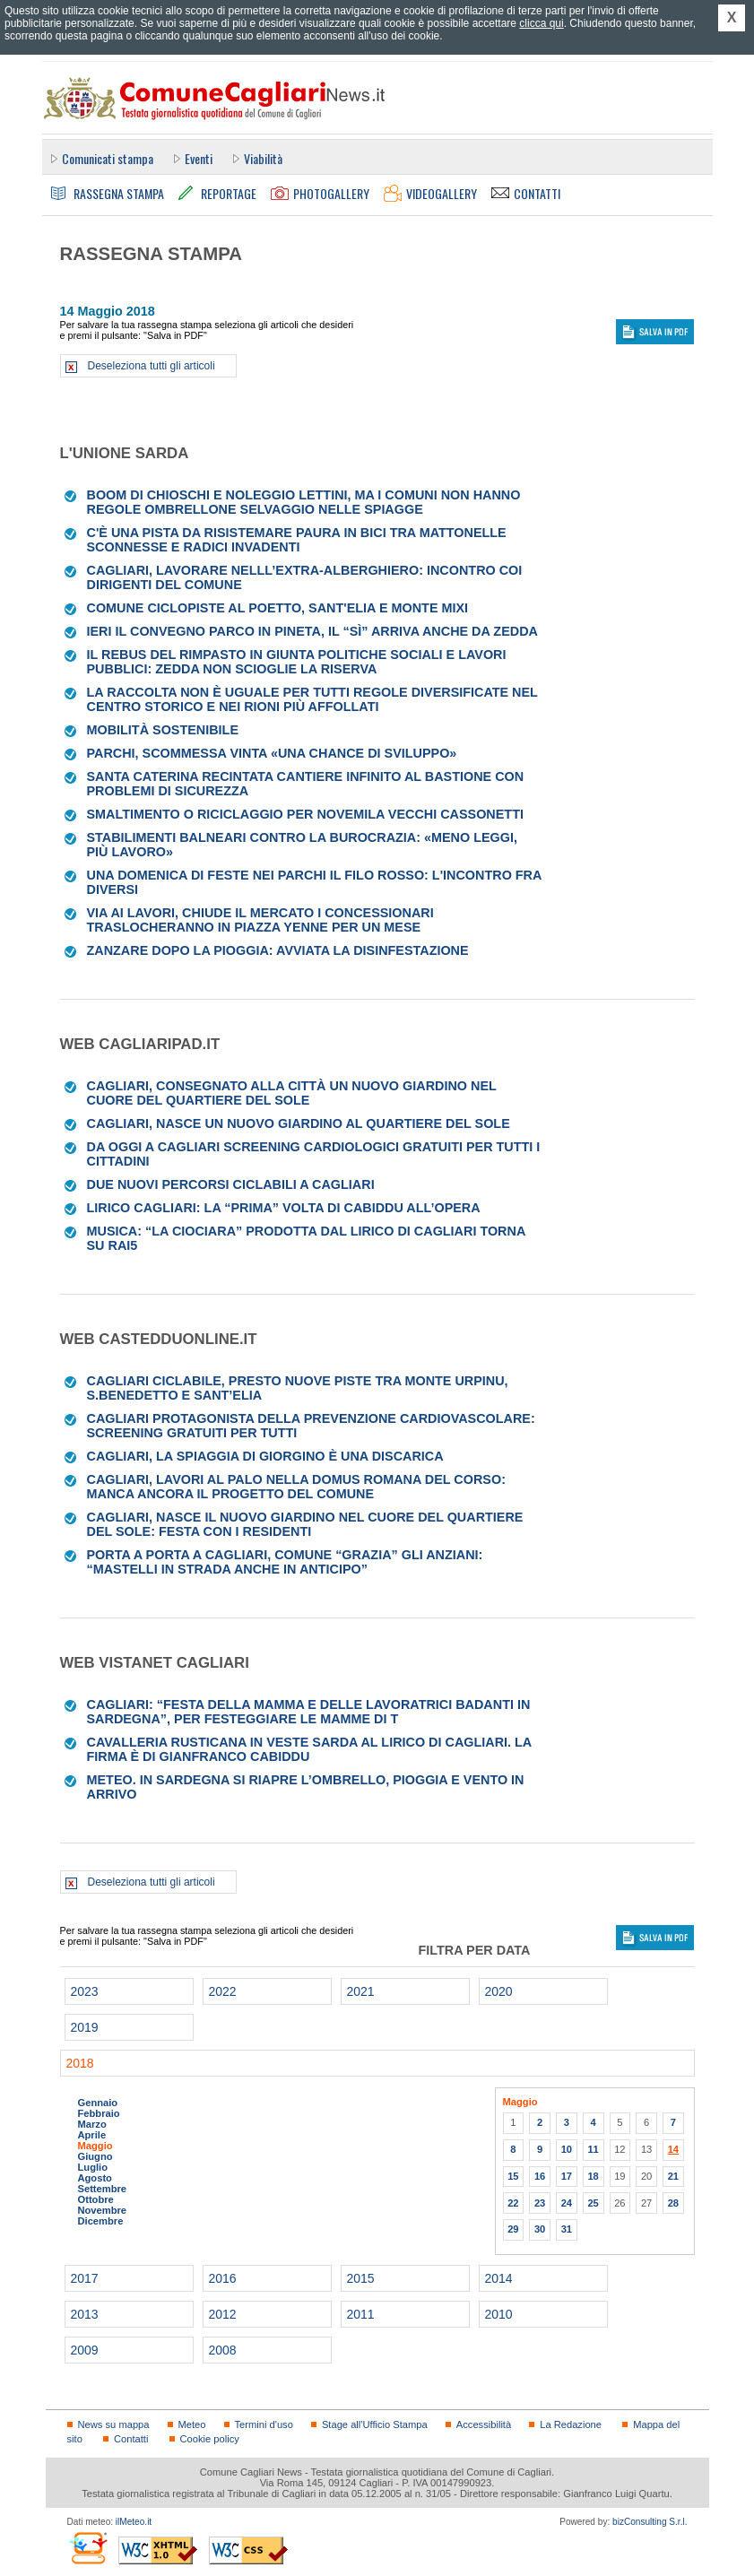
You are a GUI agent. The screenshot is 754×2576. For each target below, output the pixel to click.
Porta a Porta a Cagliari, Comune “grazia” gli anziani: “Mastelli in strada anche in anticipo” (285, 1562)
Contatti (131, 2438)
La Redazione (571, 2424)
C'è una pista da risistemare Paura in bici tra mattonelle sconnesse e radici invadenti (297, 539)
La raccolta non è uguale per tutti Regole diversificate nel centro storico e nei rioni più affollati (312, 699)
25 (592, 2203)
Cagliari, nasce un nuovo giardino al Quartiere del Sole (298, 1123)
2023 (85, 1991)
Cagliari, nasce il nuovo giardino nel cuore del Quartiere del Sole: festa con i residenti (305, 1524)
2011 (361, 2314)
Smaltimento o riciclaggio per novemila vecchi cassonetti (305, 814)
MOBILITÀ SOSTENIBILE (163, 730)
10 (566, 2149)
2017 (85, 2278)
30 (539, 2229)
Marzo (92, 2124)
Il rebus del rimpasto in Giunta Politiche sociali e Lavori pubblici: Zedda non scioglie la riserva (297, 661)
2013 (85, 2314)
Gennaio (98, 2102)
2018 (80, 2063)
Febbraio (99, 2113)
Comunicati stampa (107, 158)
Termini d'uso (264, 2424)
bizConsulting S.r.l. (649, 2522)
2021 (361, 1991)
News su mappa (114, 2424)
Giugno (95, 2156)
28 (673, 2203)
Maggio (95, 2145)
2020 (499, 1991)
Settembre (102, 2188)
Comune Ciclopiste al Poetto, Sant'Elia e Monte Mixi (278, 608)
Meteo (192, 2424)
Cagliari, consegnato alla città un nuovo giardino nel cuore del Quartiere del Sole (292, 1093)
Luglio (93, 2167)
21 (673, 2176)
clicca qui (541, 23)
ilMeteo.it (134, 2522)
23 (539, 2203)
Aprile (92, 2134)
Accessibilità (483, 2424)
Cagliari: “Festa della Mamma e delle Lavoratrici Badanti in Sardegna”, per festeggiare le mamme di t (309, 1711)
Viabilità (263, 158)
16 (539, 2176)
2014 (499, 2278)
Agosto (95, 2178)
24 (566, 2203)
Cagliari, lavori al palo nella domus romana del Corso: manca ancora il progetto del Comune (296, 1486)
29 (512, 2229)
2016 (223, 2278)
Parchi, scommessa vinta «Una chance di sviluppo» (272, 753)
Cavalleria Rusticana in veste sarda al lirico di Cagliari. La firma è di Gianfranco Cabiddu (309, 1749)
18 (592, 2176)
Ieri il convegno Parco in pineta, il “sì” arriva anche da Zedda (312, 631)
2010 (499, 2314)
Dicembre (101, 2221)
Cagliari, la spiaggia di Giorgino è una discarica (265, 1456)
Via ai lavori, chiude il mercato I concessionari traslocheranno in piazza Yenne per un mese (260, 920)
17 (566, 2176)
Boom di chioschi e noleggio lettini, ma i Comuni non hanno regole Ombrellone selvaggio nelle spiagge (304, 502)
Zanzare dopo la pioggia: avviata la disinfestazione (278, 950)
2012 (223, 2314)
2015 (361, 2278)
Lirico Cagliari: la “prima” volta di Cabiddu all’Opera (284, 1208)
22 (512, 2203)
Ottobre (96, 2199)
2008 (223, 2350)
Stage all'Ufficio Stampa (375, 2424)
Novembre (102, 2210)
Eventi (198, 158)
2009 (85, 2350)
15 (512, 2176)
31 (566, 2229)
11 (592, 2149)
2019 (85, 2027)
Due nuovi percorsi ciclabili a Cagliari (231, 1184)
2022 (223, 1991)
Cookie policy (209, 2438)
